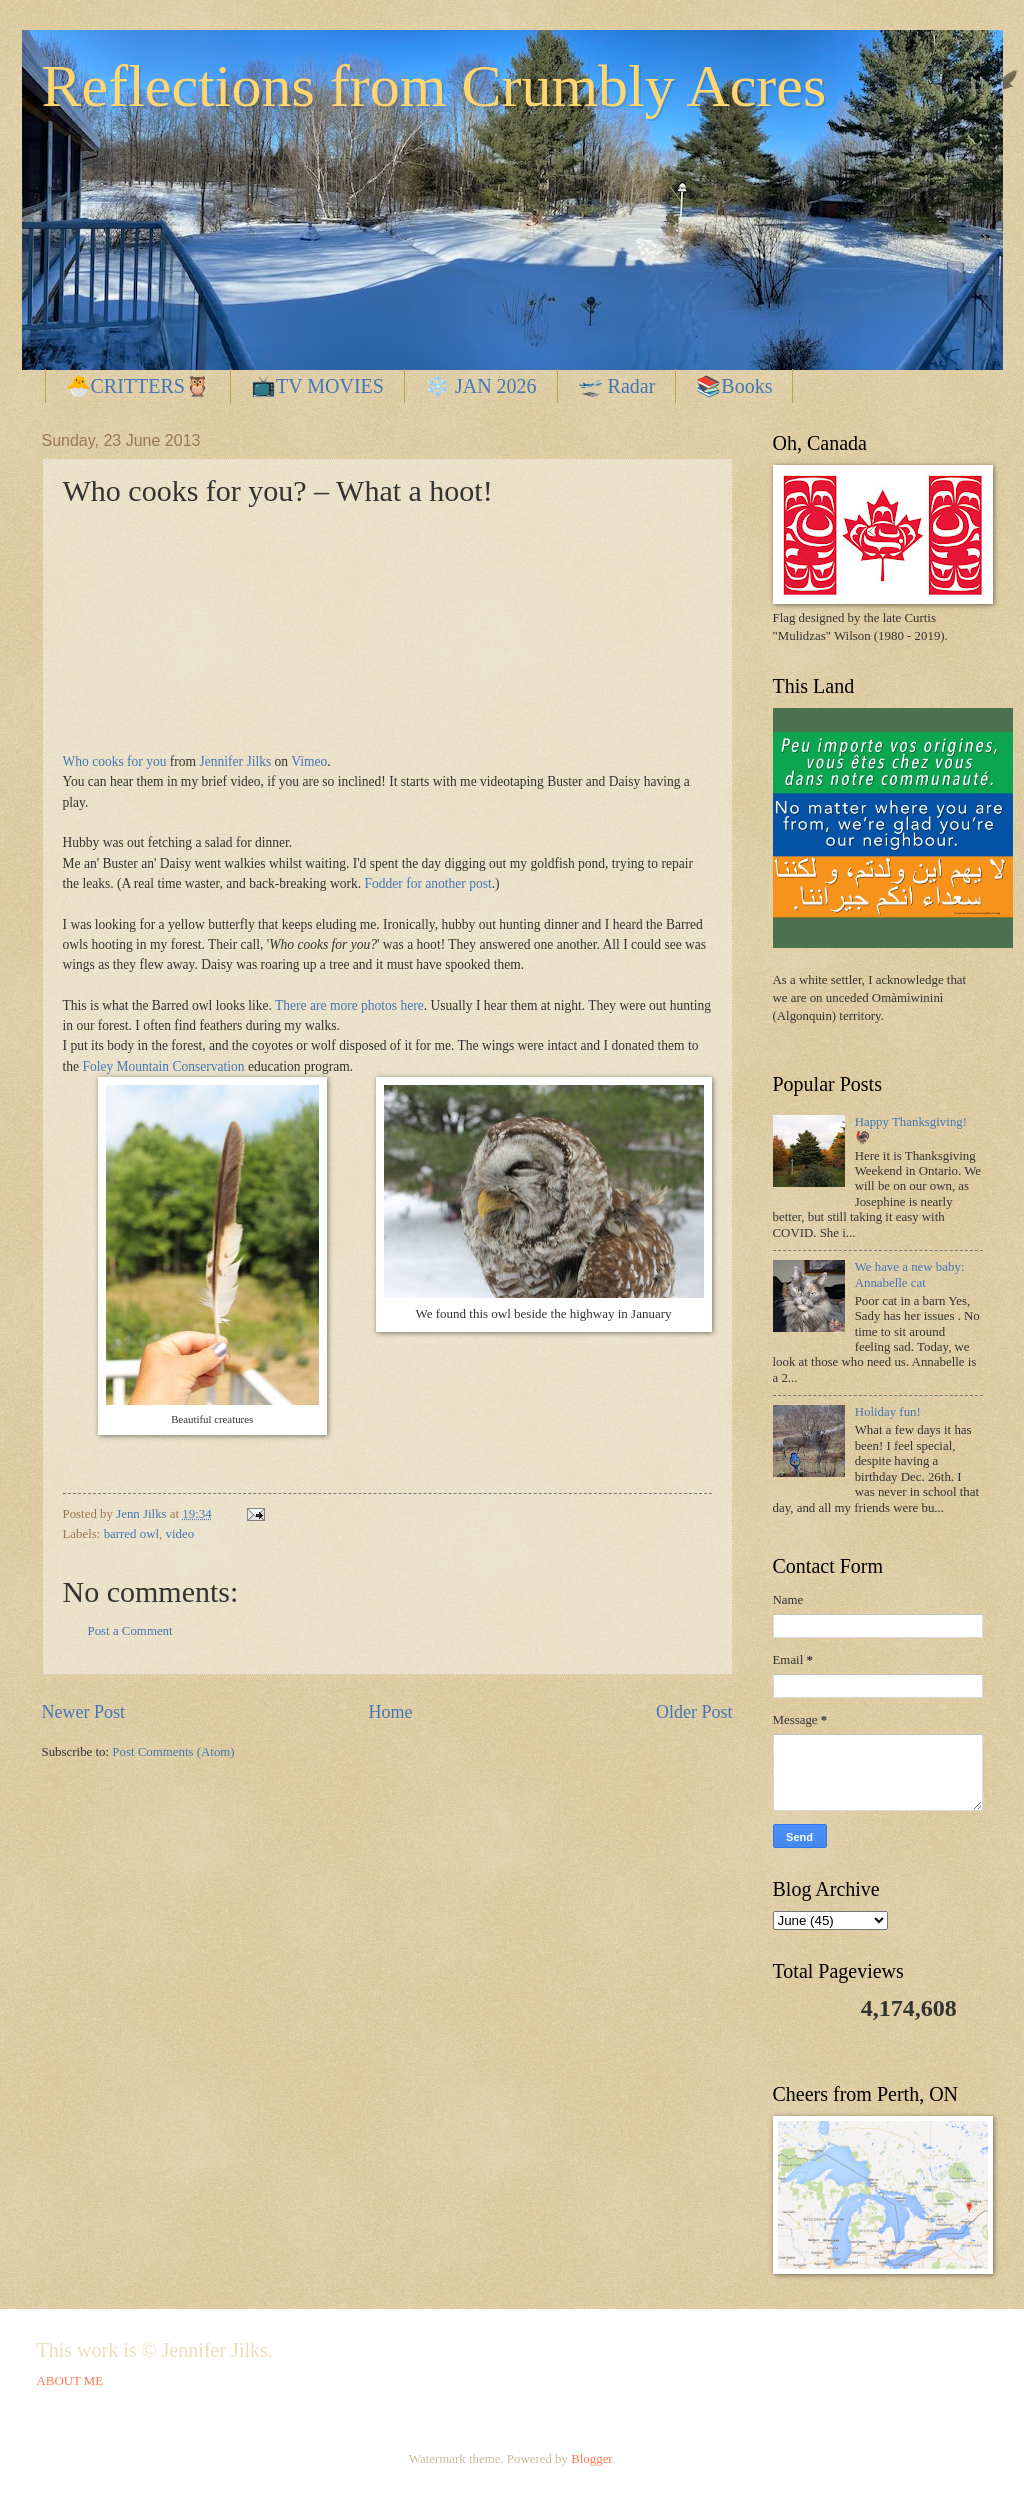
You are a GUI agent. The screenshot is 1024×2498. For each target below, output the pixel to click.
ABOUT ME (70, 2381)
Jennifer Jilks (236, 761)
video (179, 1534)
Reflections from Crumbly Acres (434, 86)
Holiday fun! (888, 1412)
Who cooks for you (115, 761)
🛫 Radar (617, 386)
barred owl (131, 1534)
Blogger (591, 2459)
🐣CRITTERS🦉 (138, 386)
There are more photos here (349, 1005)
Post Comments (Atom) (173, 1752)
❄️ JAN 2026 (481, 386)
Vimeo (309, 761)
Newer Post (84, 1712)
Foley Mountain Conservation (165, 1066)
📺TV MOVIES (317, 386)
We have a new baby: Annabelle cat (910, 1274)
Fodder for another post (426, 883)
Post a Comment (130, 1631)
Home (390, 1712)
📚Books (734, 386)
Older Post (694, 1712)
